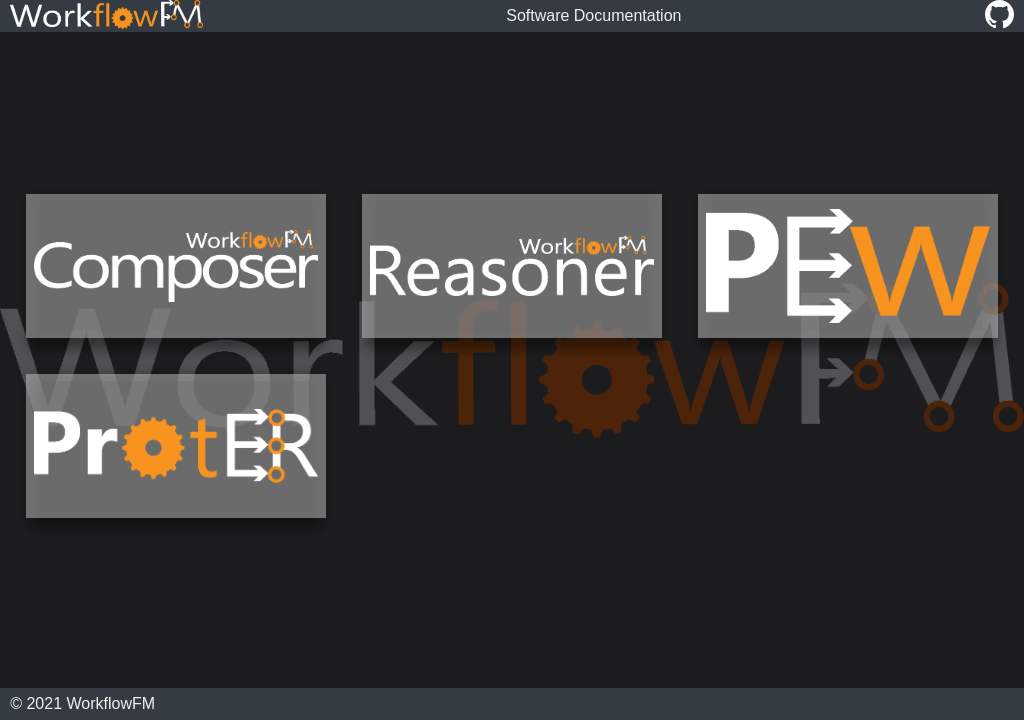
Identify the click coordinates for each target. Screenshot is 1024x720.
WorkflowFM (111, 703)
